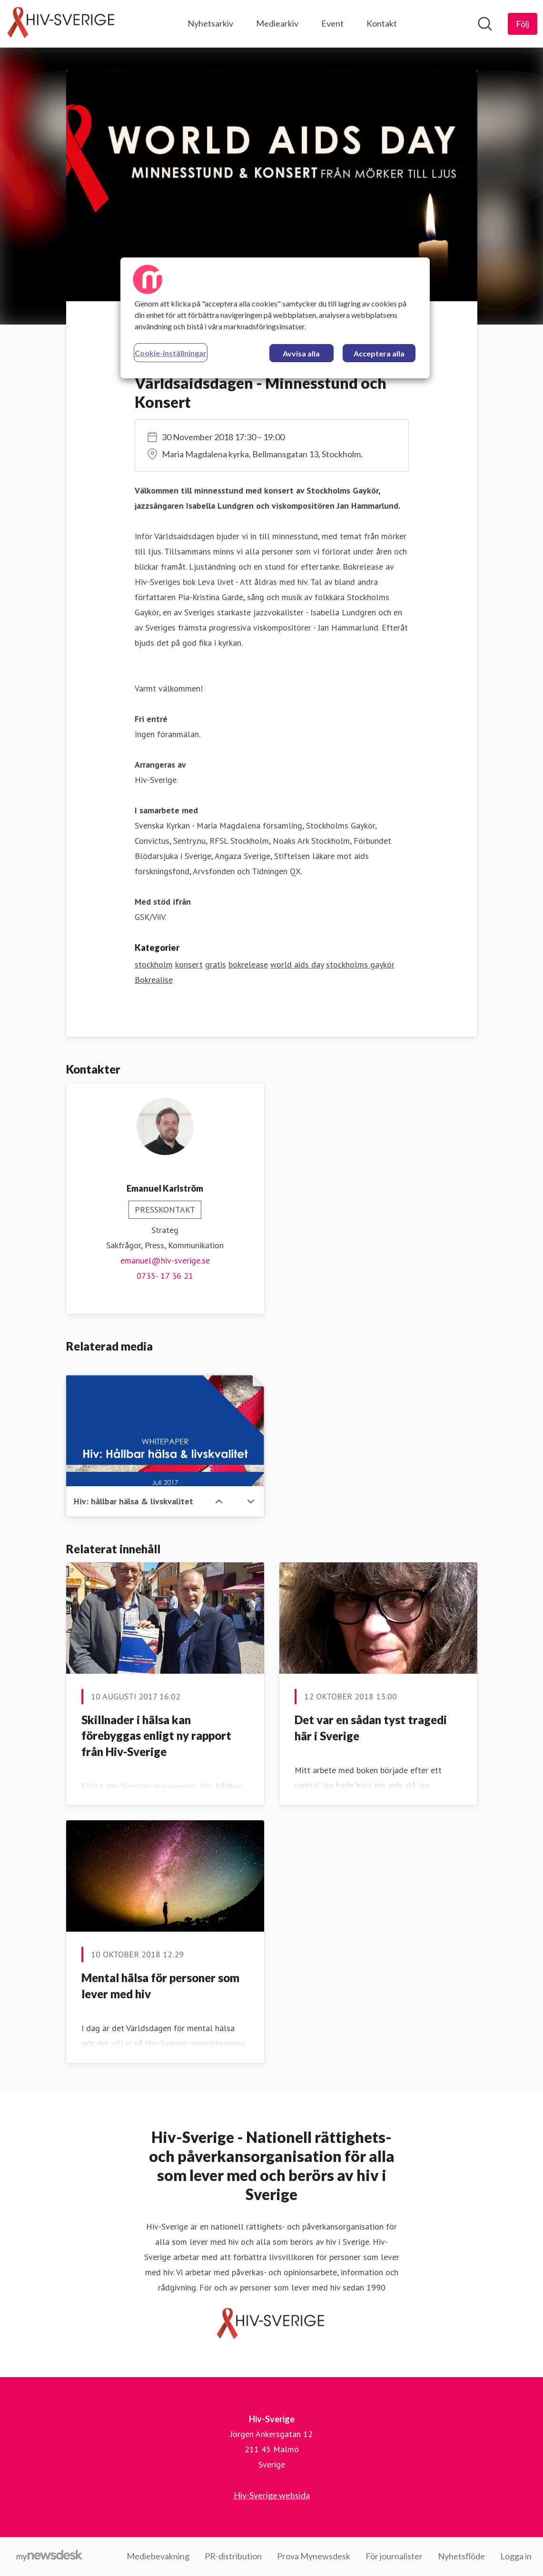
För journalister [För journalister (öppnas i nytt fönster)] (394, 2556)
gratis (215, 964)
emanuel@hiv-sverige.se (165, 1260)
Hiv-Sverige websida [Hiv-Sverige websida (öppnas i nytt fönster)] (272, 2495)
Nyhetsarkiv (210, 23)
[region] (275, 317)
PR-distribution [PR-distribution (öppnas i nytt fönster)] (233, 2556)
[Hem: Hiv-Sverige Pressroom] (62, 24)
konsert (189, 964)
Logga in (516, 2556)
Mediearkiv (277, 23)
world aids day (297, 964)
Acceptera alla (379, 353)
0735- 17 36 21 (165, 1276)
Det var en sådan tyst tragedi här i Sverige (371, 1728)
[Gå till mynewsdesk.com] (49, 2557)
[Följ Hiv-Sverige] (522, 24)
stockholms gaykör (360, 964)
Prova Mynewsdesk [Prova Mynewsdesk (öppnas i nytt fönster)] (313, 2556)
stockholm (154, 964)
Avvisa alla (301, 353)
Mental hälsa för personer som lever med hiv (160, 1986)
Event (332, 23)
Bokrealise (154, 980)
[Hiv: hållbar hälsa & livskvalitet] (165, 1431)
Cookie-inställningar (171, 352)
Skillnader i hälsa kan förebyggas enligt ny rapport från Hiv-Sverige (156, 1735)
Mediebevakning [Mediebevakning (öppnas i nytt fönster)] (158, 2556)
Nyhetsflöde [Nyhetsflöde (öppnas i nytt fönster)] (461, 2556)
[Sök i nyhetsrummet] (485, 23)
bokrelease (248, 964)
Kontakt (381, 23)
